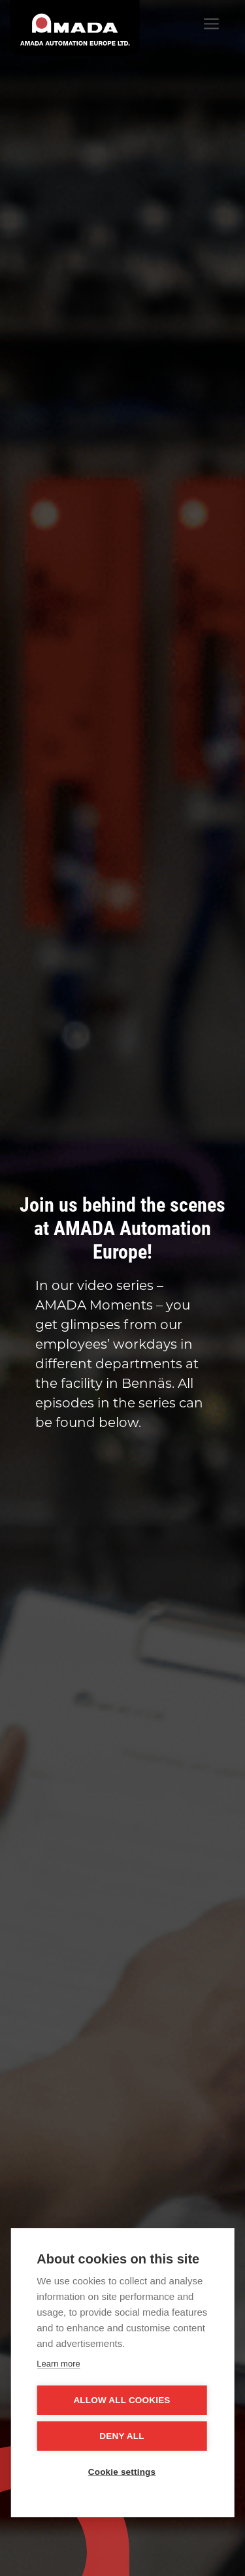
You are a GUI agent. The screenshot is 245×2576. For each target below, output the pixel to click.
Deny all (121, 2436)
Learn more (58, 2364)
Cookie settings (122, 2472)
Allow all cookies (121, 2400)
